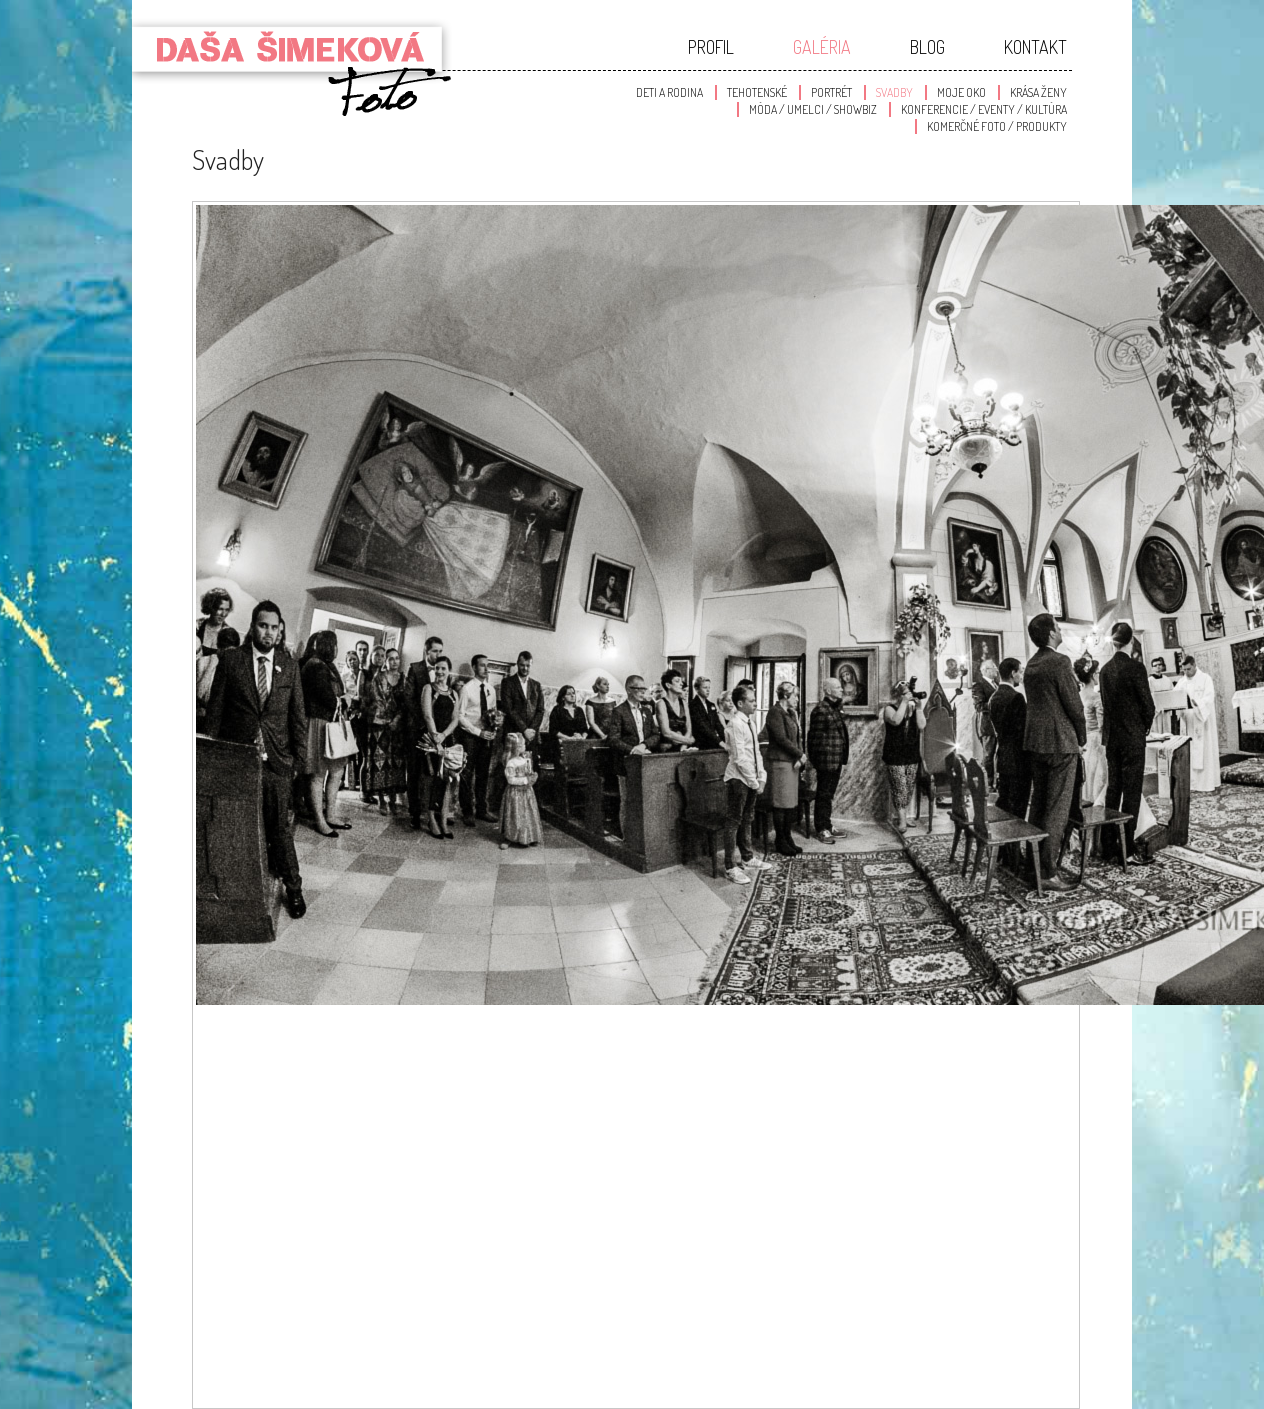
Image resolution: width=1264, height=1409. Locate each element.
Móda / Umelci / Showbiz (813, 109)
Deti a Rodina (669, 92)
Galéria (822, 47)
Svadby (894, 92)
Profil (711, 47)
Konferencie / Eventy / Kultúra (984, 109)
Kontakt (1035, 47)
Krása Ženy (1038, 92)
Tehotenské (757, 92)
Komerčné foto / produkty (997, 126)
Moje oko (961, 92)
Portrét (831, 92)
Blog (927, 47)
